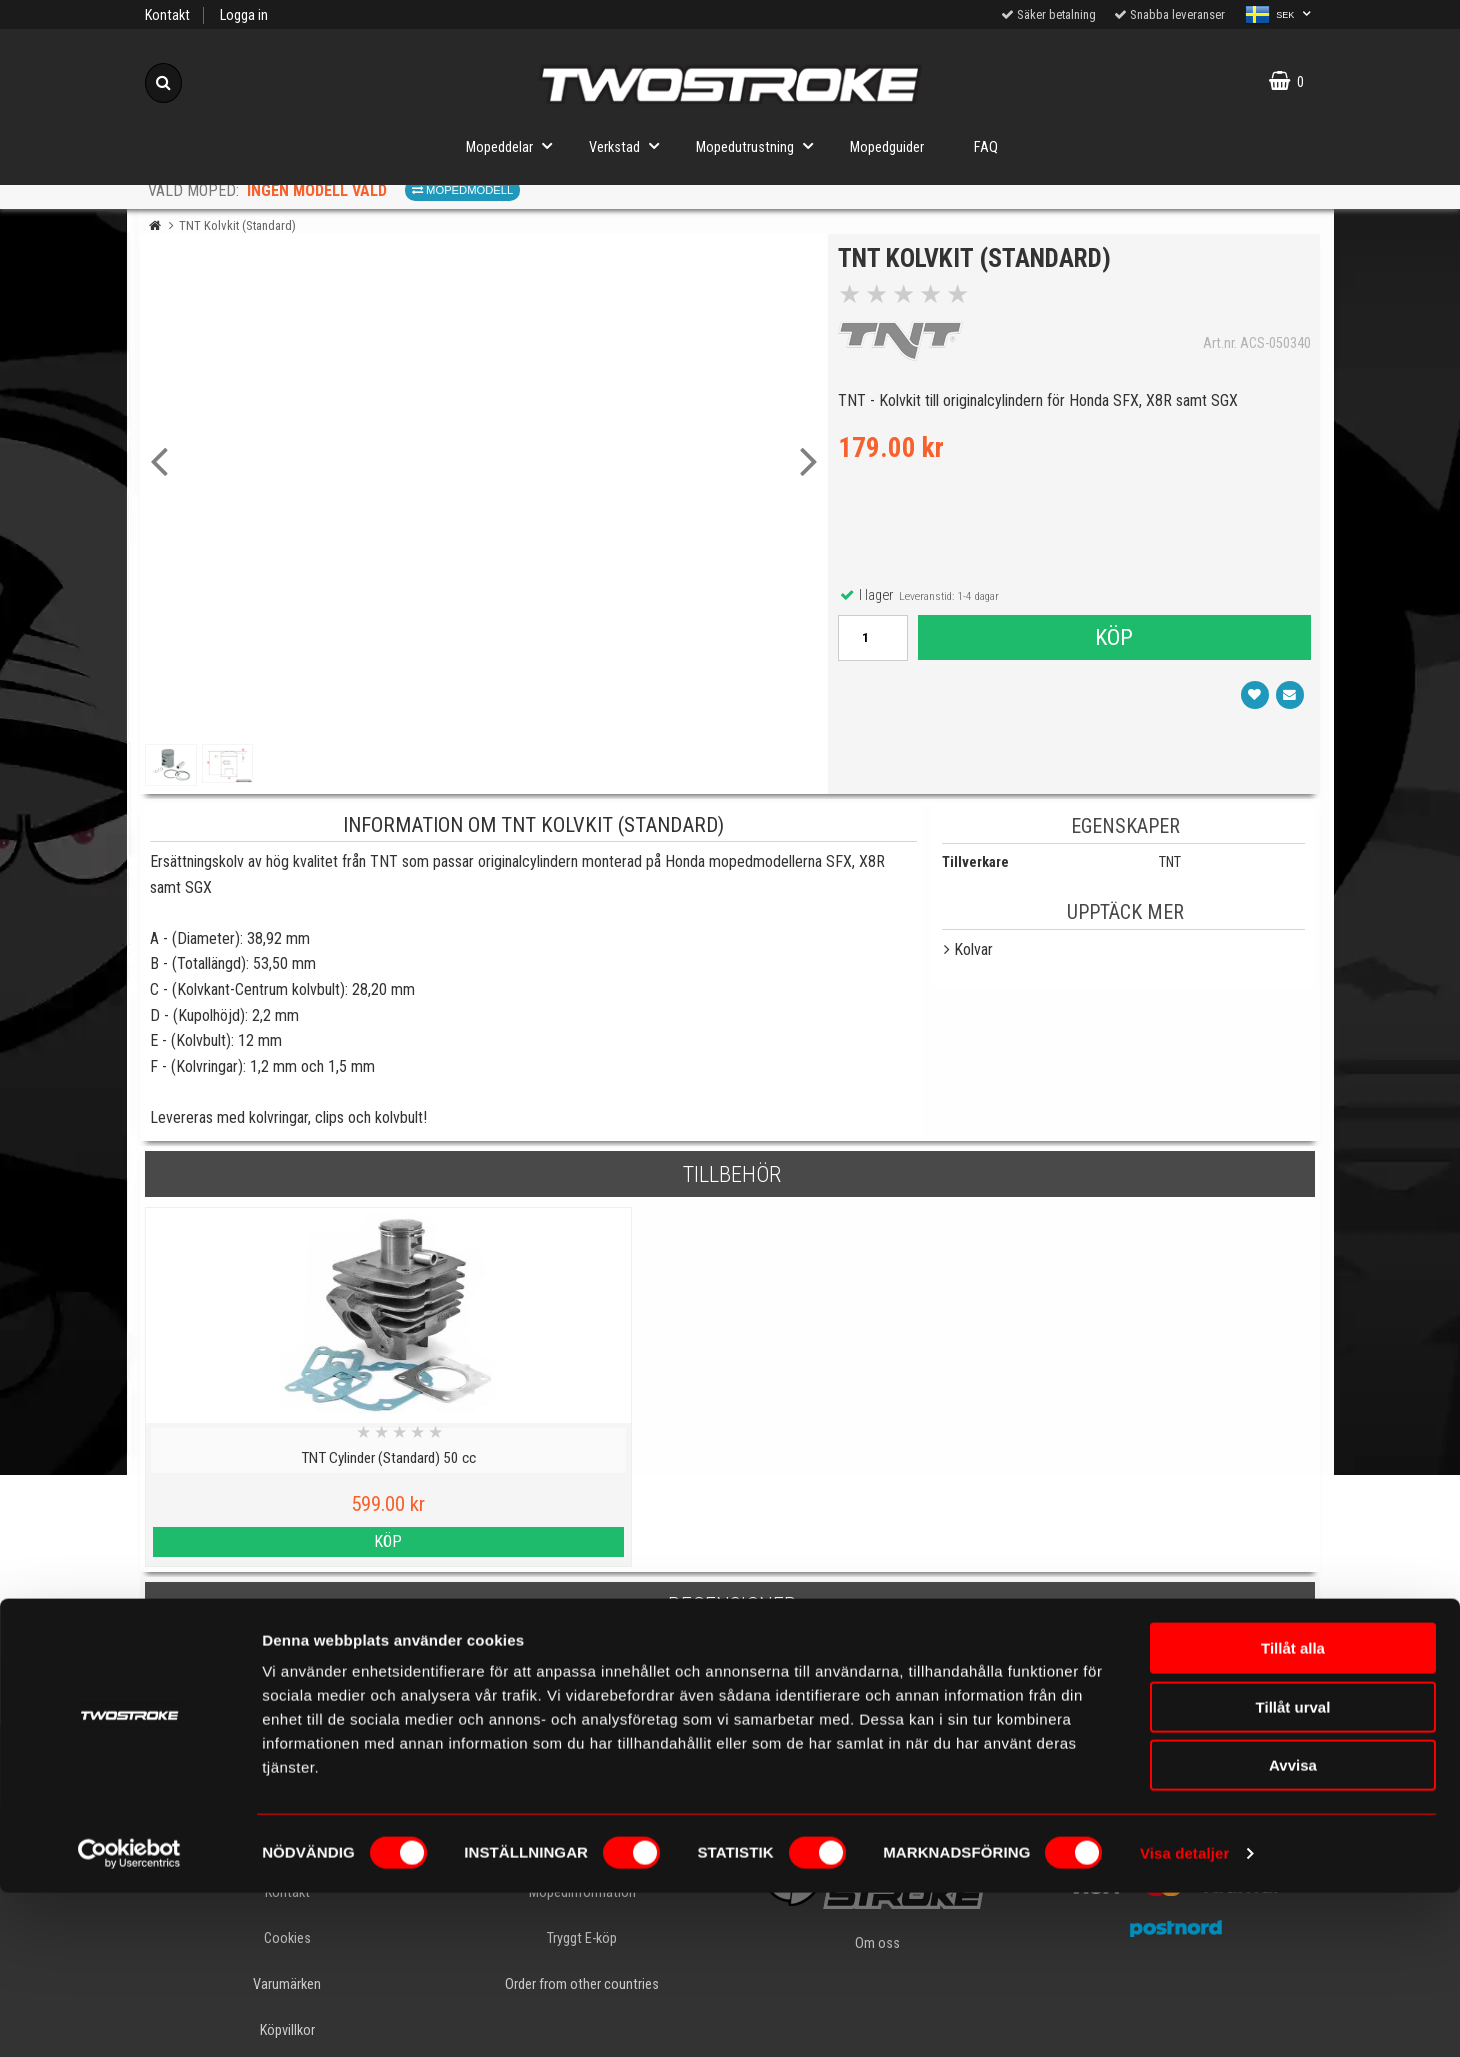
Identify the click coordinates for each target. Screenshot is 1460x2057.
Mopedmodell (462, 190)
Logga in (244, 15)
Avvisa (1293, 1929)
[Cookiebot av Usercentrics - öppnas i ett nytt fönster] (129, 2018)
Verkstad (630, 145)
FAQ (986, 147)
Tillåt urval (1293, 1871)
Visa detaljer (1184, 2017)
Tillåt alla (1293, 1812)
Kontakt (167, 15)
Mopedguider (887, 147)
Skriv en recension (730, 1684)
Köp (1113, 643)
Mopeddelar (515, 145)
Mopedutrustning (760, 145)
